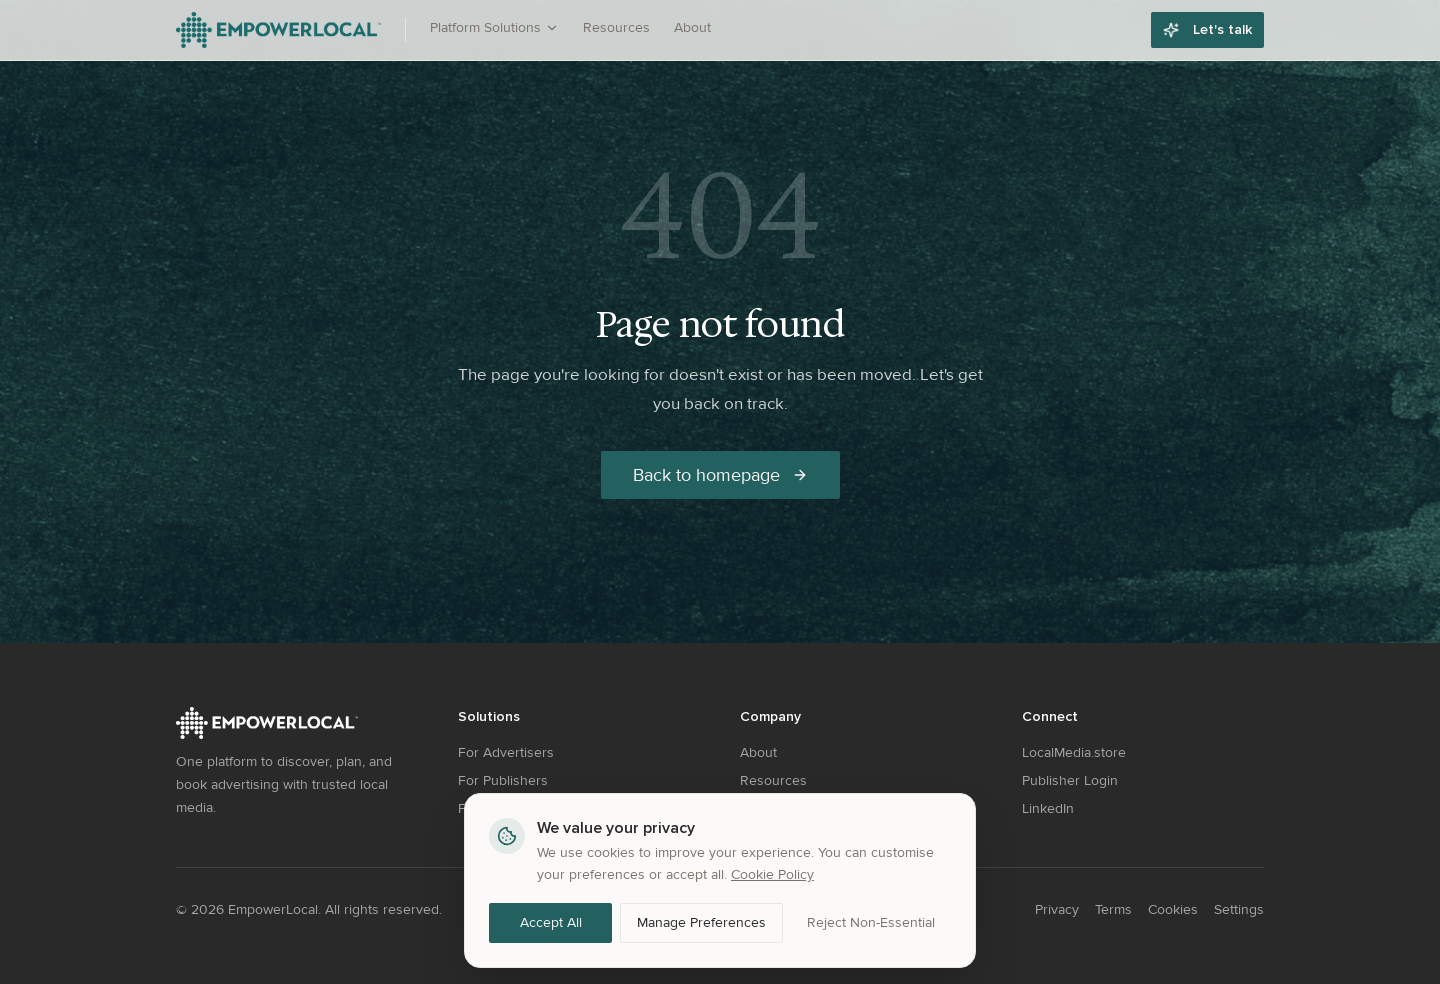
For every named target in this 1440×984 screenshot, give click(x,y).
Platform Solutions (494, 27)
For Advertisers (506, 752)
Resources (616, 27)
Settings (1239, 909)
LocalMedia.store (1074, 752)
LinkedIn (1048, 808)
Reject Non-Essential (871, 922)
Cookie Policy (772, 874)
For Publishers (503, 780)
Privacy (1057, 909)
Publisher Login (1070, 780)
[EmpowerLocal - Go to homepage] (278, 30)
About (692, 27)
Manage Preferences (701, 922)
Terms (1113, 909)
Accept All (551, 922)
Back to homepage (720, 475)
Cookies (1173, 909)
